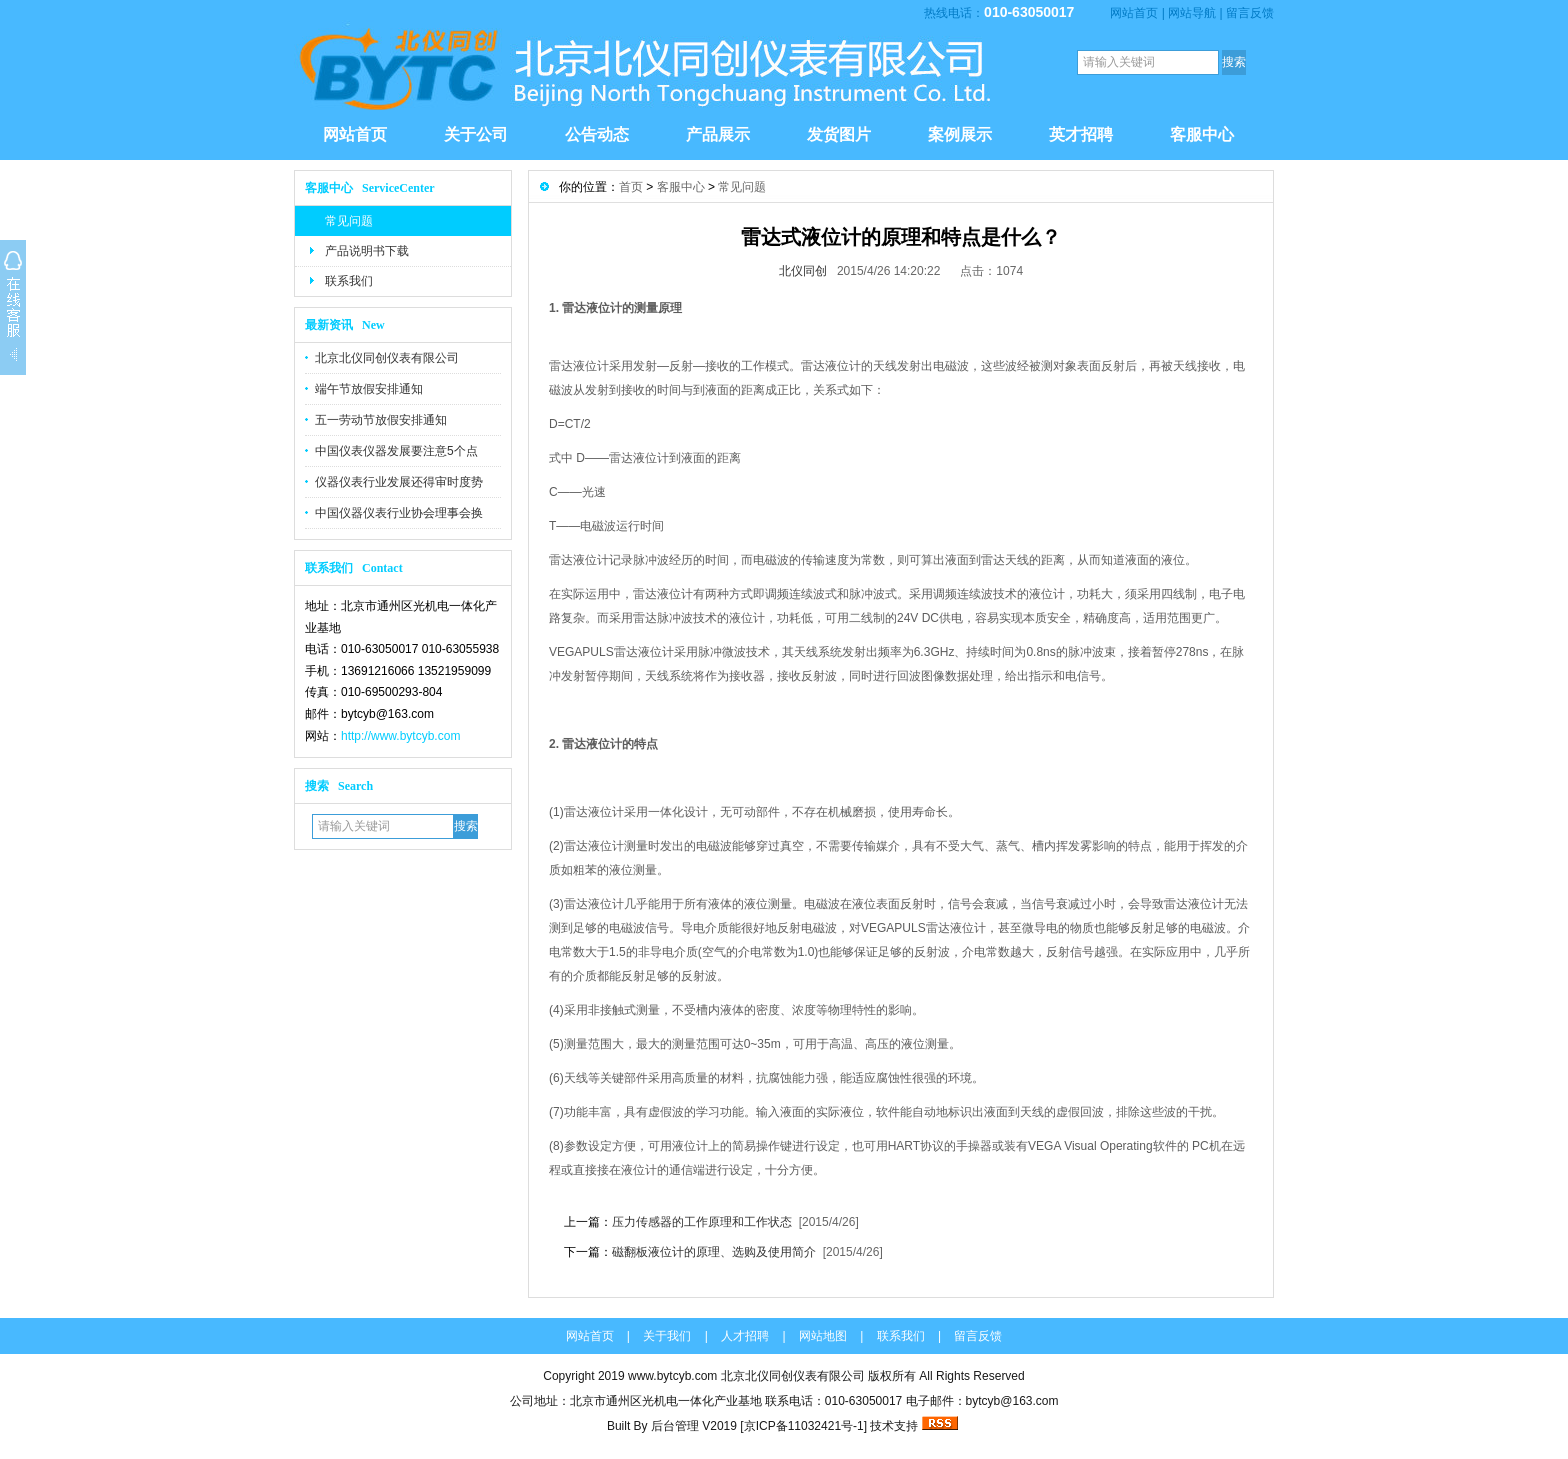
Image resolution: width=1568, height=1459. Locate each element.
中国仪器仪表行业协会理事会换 (399, 513)
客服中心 (1202, 134)
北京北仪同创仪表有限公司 (387, 358)
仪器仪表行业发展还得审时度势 (399, 482)
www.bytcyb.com (672, 1376)
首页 (631, 187)
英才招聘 (1081, 134)
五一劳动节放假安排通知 (381, 420)
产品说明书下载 (367, 251)
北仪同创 (803, 271)
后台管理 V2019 (694, 1426)
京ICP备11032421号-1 (804, 1426)
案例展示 (960, 134)
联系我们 (349, 281)
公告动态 (597, 134)
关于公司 (476, 134)
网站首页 (1134, 13)
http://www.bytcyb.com (400, 736)
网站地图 (823, 1336)
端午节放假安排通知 (369, 389)
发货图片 (839, 134)
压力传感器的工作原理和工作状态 (702, 1222)
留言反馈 (1250, 13)
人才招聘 (745, 1336)
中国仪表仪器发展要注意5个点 (396, 451)
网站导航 (1192, 13)
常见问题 (349, 221)
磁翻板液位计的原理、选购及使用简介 (714, 1252)
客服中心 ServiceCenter (370, 188)
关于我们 (667, 1336)
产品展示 (718, 134)
